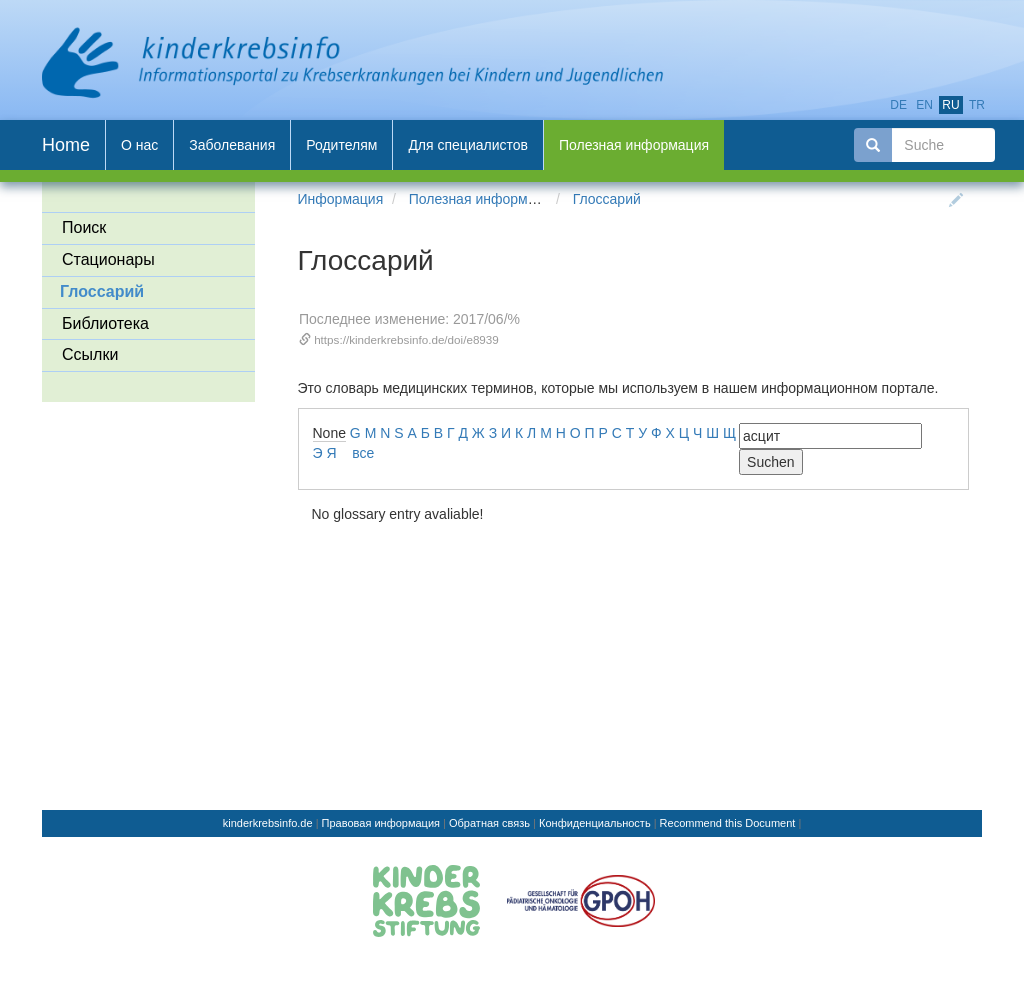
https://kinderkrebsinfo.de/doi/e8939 (406, 339)
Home (66, 145)
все (363, 453)
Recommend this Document (728, 823)
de (898, 105)
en (924, 105)
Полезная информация (484, 199)
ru (950, 105)
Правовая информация (381, 823)
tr (977, 105)
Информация (341, 199)
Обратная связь (489, 823)
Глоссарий (607, 199)
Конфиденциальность (595, 823)
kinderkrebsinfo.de (268, 823)
